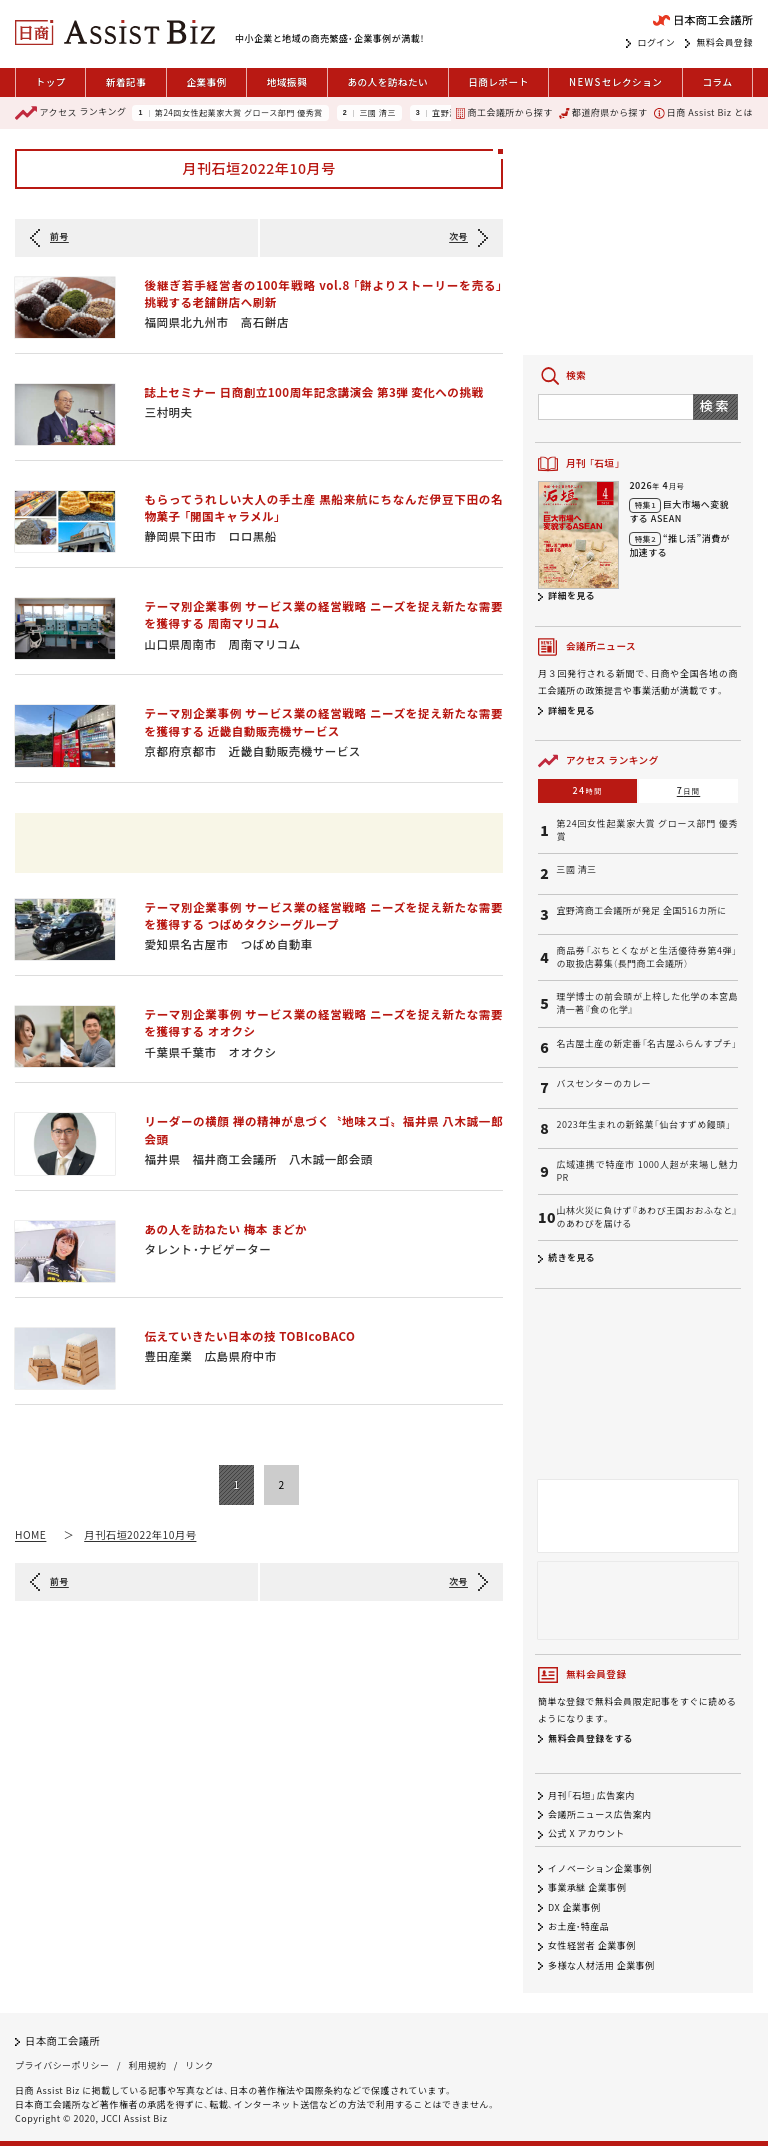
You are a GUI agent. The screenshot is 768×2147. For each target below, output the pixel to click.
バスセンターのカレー (603, 1084)
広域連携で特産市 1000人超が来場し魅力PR (647, 1171)
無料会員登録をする (590, 1738)
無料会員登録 (724, 43)
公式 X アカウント (586, 1833)
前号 (59, 236)
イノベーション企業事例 (600, 1868)
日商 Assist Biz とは (703, 112)
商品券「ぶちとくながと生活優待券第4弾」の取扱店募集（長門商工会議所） (647, 957)
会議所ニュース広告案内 (600, 1814)
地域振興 (287, 82)
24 (588, 790)
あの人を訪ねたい (387, 82)
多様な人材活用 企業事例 (601, 1965)
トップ (51, 82)
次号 (458, 236)
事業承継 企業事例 (587, 1888)
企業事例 (206, 82)
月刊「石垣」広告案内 (591, 1795)
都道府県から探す (603, 112)
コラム (717, 82)
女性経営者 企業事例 (592, 1946)
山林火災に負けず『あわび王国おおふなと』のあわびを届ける (647, 1217)
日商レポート (498, 82)
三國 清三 (377, 113)
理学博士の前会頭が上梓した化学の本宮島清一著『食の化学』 (647, 1003)
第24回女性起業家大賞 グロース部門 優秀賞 (239, 113)
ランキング (70, 113)
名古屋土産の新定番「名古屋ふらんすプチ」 (646, 1044)
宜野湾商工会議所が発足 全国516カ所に (641, 911)
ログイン (656, 43)
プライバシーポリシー (62, 2066)
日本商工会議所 (62, 2040)
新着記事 (126, 82)
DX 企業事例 (574, 1907)
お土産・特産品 (578, 1926)
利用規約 (147, 2066)
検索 (715, 405)
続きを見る (571, 1257)
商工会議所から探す (504, 112)
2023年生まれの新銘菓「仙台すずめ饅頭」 (643, 1125)
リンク (199, 2066)
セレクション (615, 82)
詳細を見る (571, 595)
